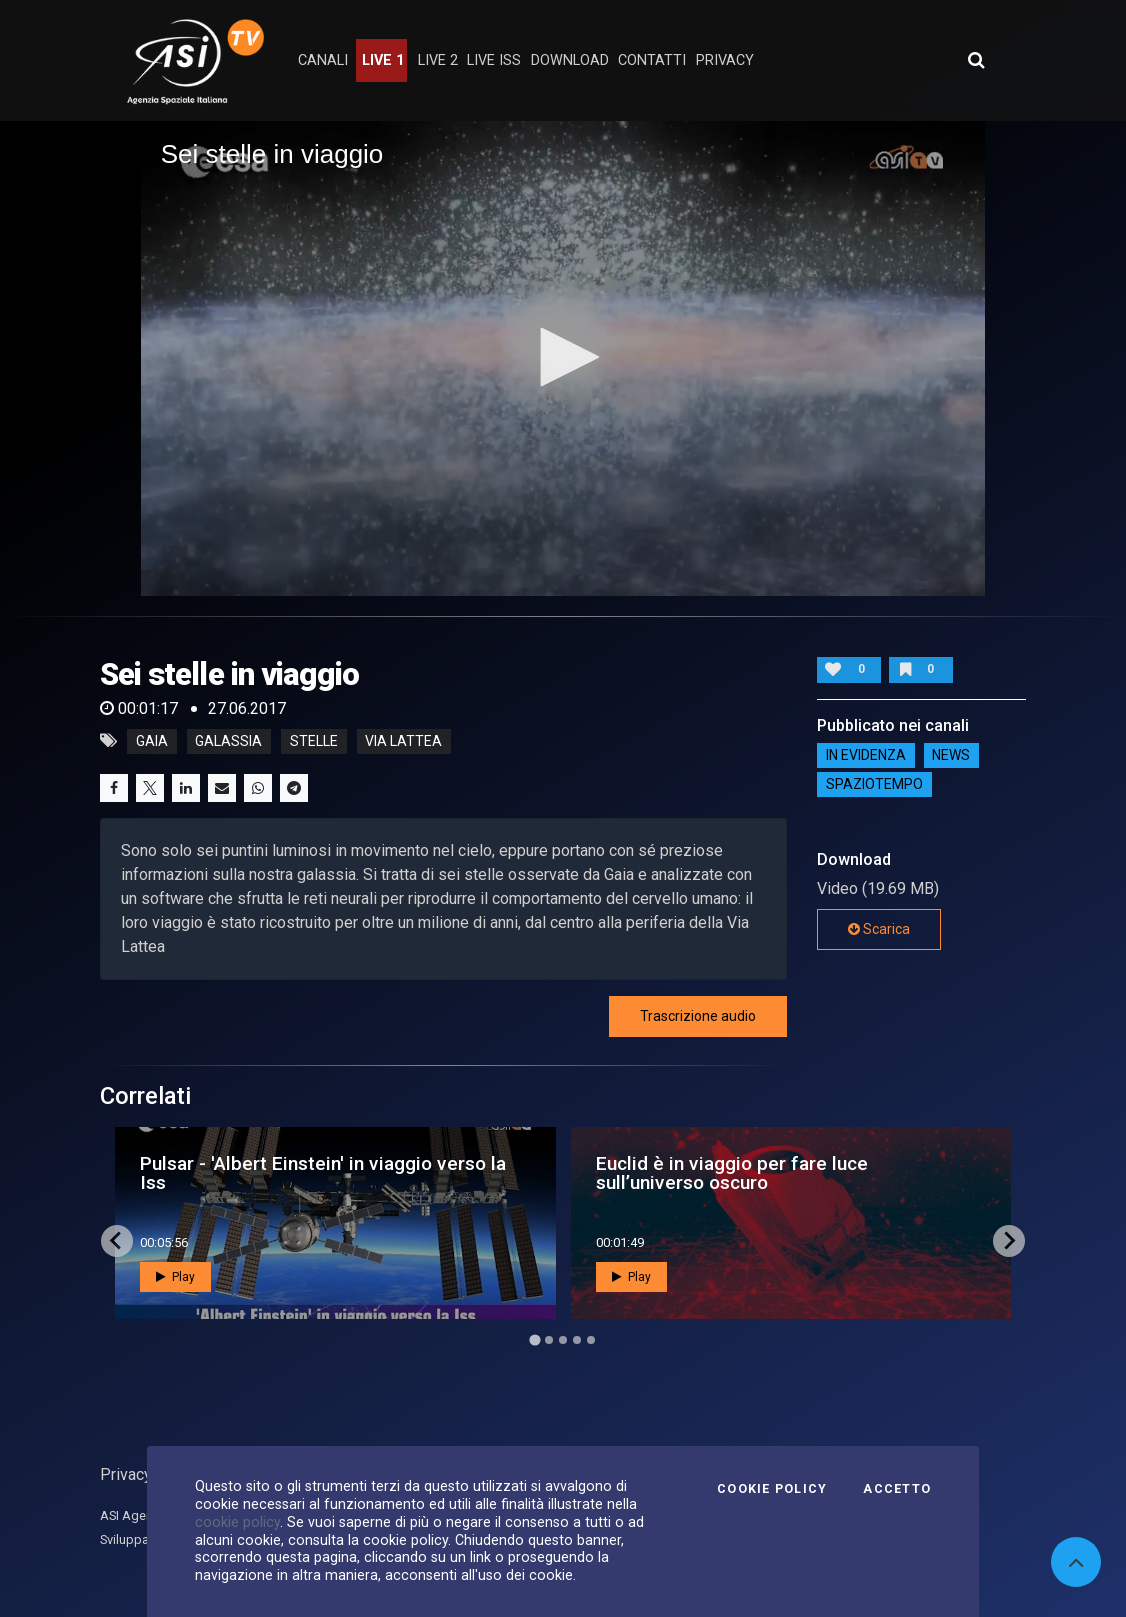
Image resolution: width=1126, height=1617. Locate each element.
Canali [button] (323, 60)
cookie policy (237, 1522)
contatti (652, 60)
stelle (314, 741)
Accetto (897, 1489)
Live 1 (383, 60)
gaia (152, 741)
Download (570, 60)
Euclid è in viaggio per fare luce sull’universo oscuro (732, 1173)
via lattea (403, 741)
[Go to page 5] (591, 1340)
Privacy (126, 1474)
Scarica (879, 929)
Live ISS (494, 60)
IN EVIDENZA (866, 756)
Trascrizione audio (698, 1016)
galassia (228, 741)
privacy (725, 60)
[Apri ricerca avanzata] (976, 60)
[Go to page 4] (577, 1340)
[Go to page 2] (549, 1340)
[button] (563, 357)
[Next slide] (1009, 1241)
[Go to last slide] (117, 1241)
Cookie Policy (772, 1489)
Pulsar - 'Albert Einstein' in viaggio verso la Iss (323, 1173)
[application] (563, 358)
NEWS (951, 756)
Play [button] (175, 1277)
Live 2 (438, 60)
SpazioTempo (874, 785)
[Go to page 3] (563, 1340)
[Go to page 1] (534, 1339)
